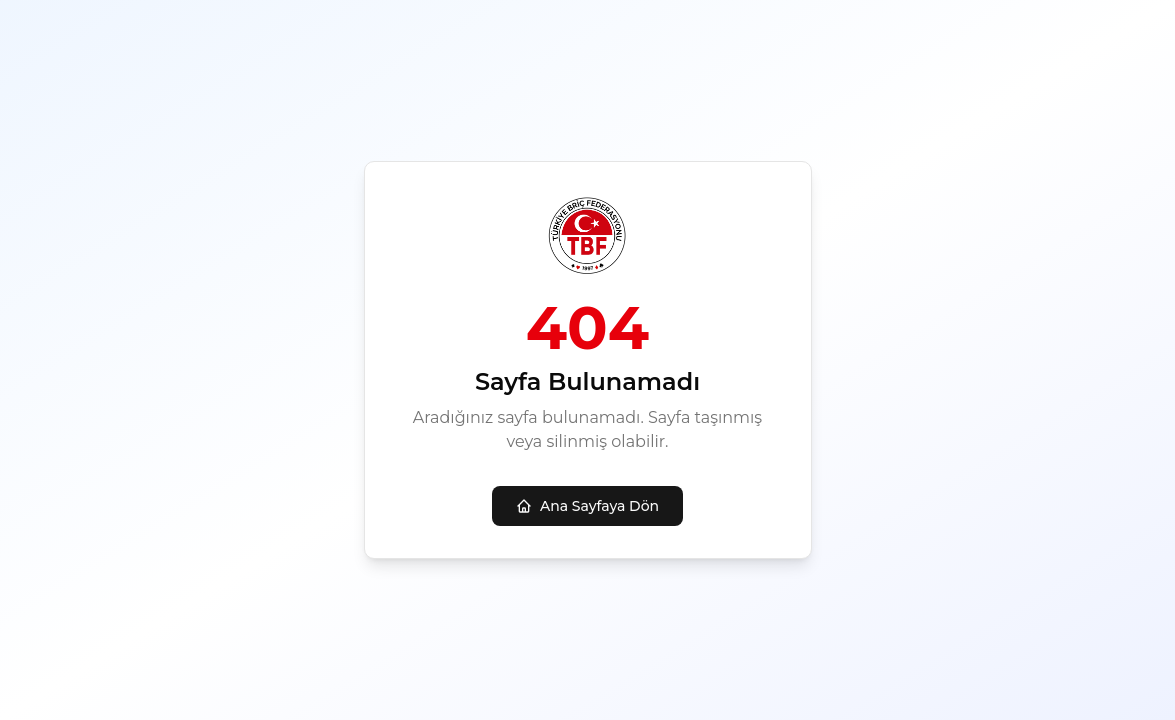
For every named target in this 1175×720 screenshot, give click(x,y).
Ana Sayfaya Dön (587, 506)
